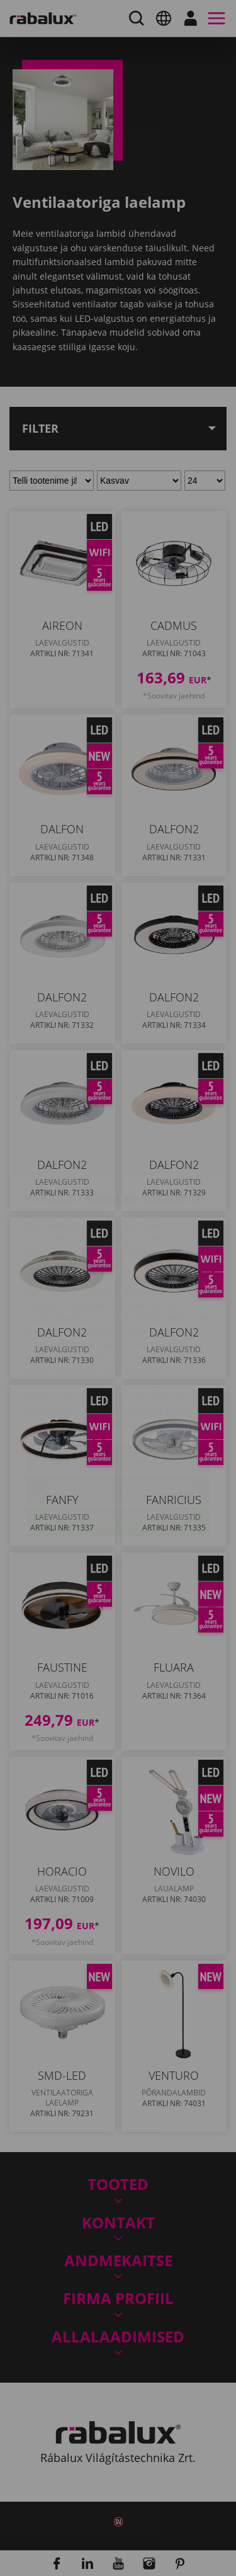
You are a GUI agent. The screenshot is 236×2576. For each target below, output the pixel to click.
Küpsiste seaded (118, 1383)
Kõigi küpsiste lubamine (118, 1447)
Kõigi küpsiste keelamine (118, 1415)
